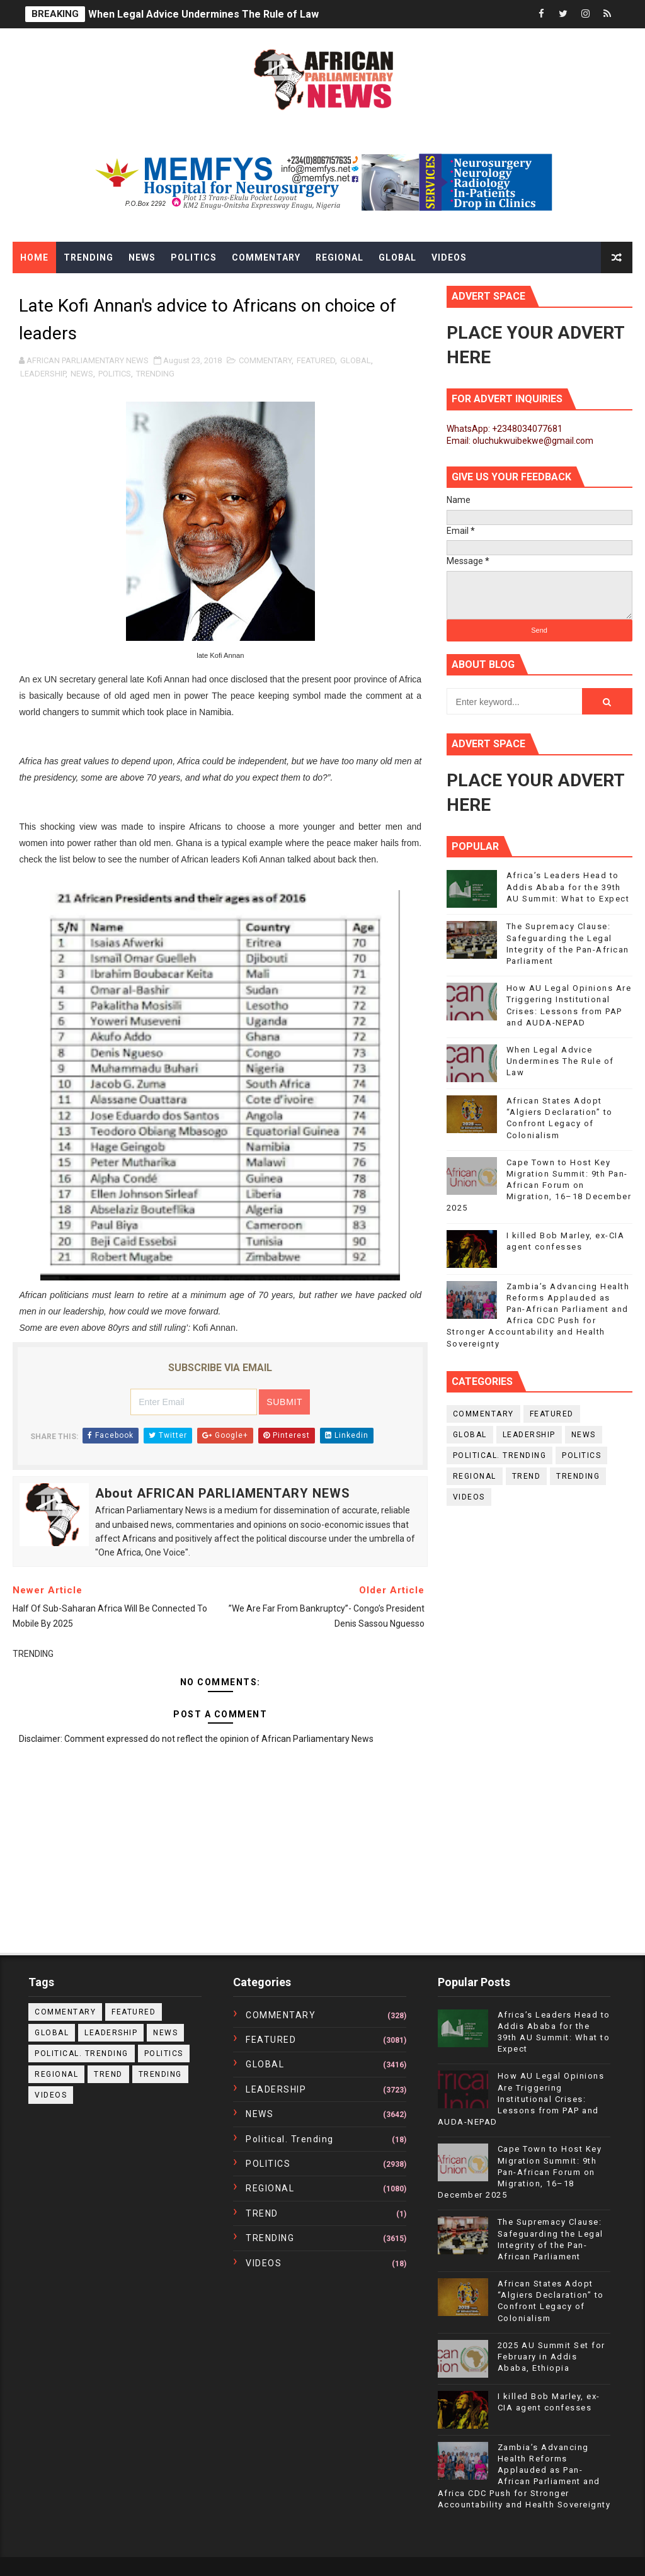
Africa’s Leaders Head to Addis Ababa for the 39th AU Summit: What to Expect (568, 887)
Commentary (266, 257)
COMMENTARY (265, 360)
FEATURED (316, 360)
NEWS (82, 373)
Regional (339, 257)
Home (34, 257)
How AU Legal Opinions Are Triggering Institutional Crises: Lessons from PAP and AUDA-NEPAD (521, 2099)
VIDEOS (469, 1497)
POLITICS (114, 373)
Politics (194, 257)
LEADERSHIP (43, 373)
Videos (449, 257)
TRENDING (155, 373)
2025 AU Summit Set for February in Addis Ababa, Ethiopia (551, 2357)
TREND (526, 1476)
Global (397, 257)
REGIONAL (474, 1476)
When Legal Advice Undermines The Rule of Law (203, 14)
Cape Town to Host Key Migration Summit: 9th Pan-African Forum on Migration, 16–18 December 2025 (539, 1185)
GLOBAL (355, 360)
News (142, 257)
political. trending (500, 1455)
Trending (88, 257)
